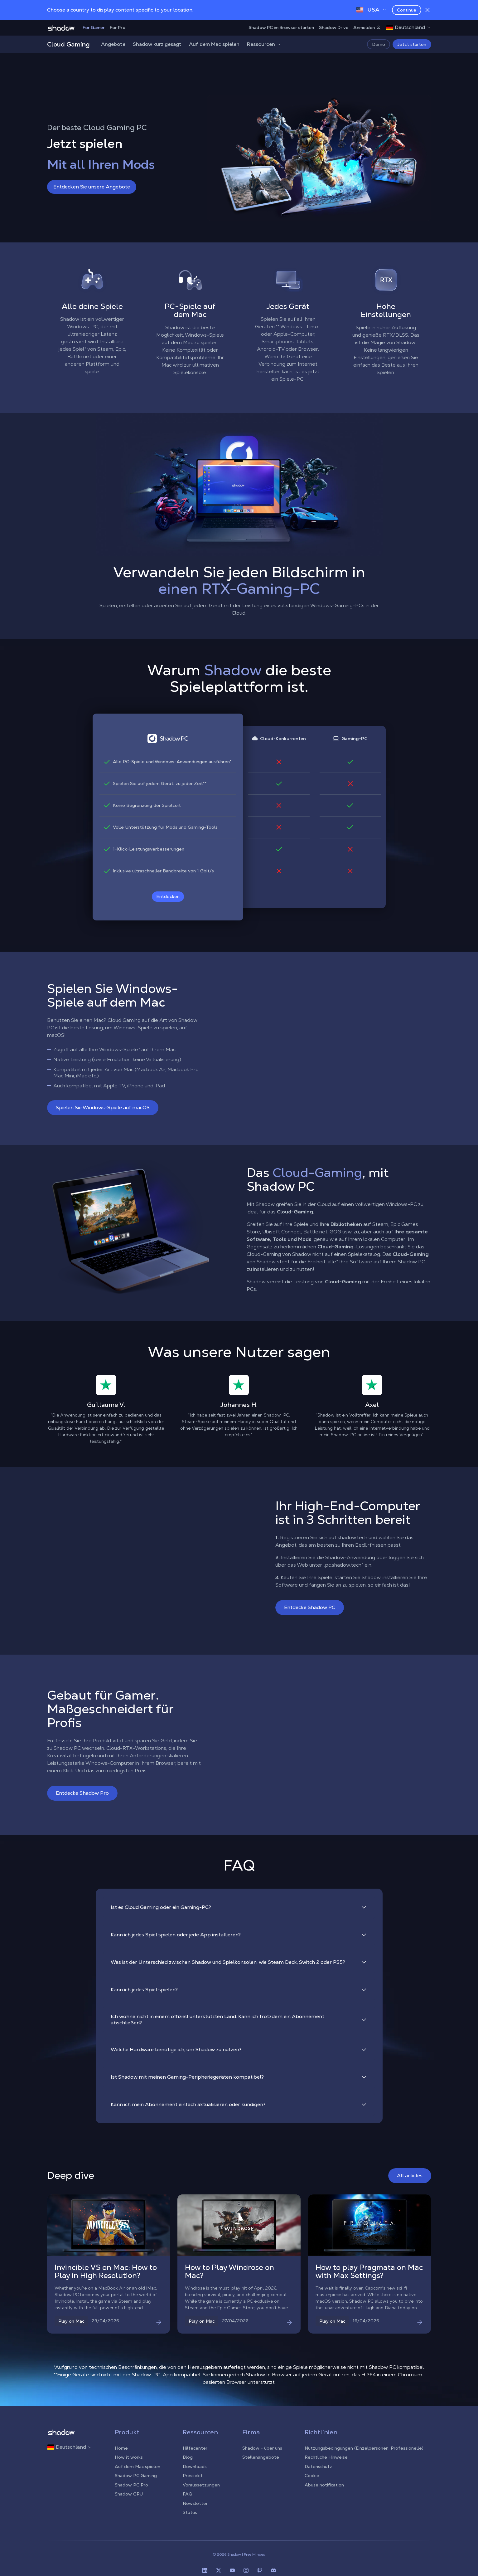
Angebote (113, 44)
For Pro (117, 27)
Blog (188, 2457)
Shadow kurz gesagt (157, 44)
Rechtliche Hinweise (326, 2457)
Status (190, 2512)
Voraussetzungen (201, 2485)
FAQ (187, 2494)
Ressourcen (264, 44)
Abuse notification (324, 2485)
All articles (409, 2175)
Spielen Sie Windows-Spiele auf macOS (103, 1107)
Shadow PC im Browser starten (281, 27)
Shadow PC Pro (131, 2485)
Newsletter (195, 2503)
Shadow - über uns (262, 2448)
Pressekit (193, 2475)
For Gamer (94, 27)
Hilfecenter (195, 2448)
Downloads (195, 2466)
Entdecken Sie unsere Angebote (91, 186)
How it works (129, 2457)
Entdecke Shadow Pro (82, 1793)
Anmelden (367, 27)
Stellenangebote (260, 2457)
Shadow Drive (333, 27)
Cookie (312, 2475)
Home (121, 2448)
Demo (378, 44)
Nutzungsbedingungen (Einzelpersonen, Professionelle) (364, 2448)
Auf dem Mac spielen (214, 44)
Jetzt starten (412, 44)
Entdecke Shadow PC (309, 1607)
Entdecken (168, 896)
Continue (406, 10)
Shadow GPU (129, 2494)
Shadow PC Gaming (136, 2475)
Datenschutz (318, 2466)
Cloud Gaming (68, 44)
